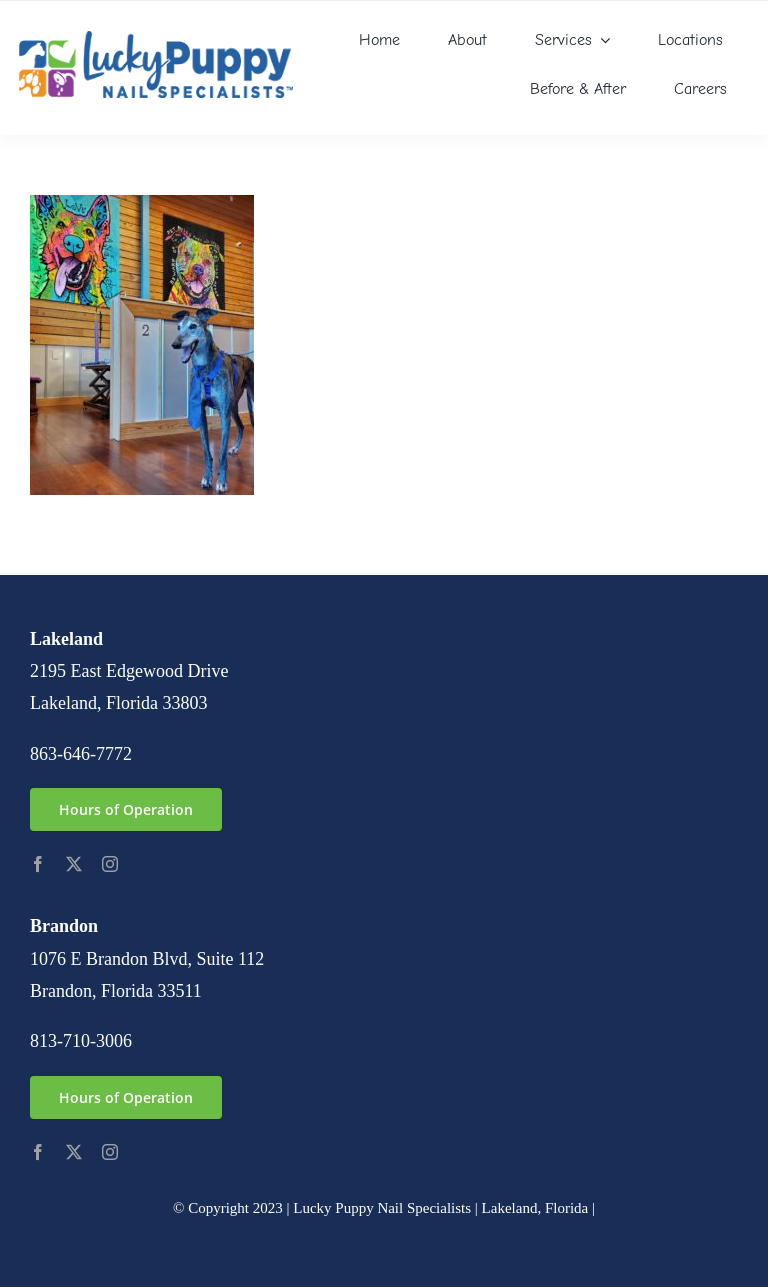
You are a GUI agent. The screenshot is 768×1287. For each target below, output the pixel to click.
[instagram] (110, 864)
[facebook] (38, 864)
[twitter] (74, 864)
